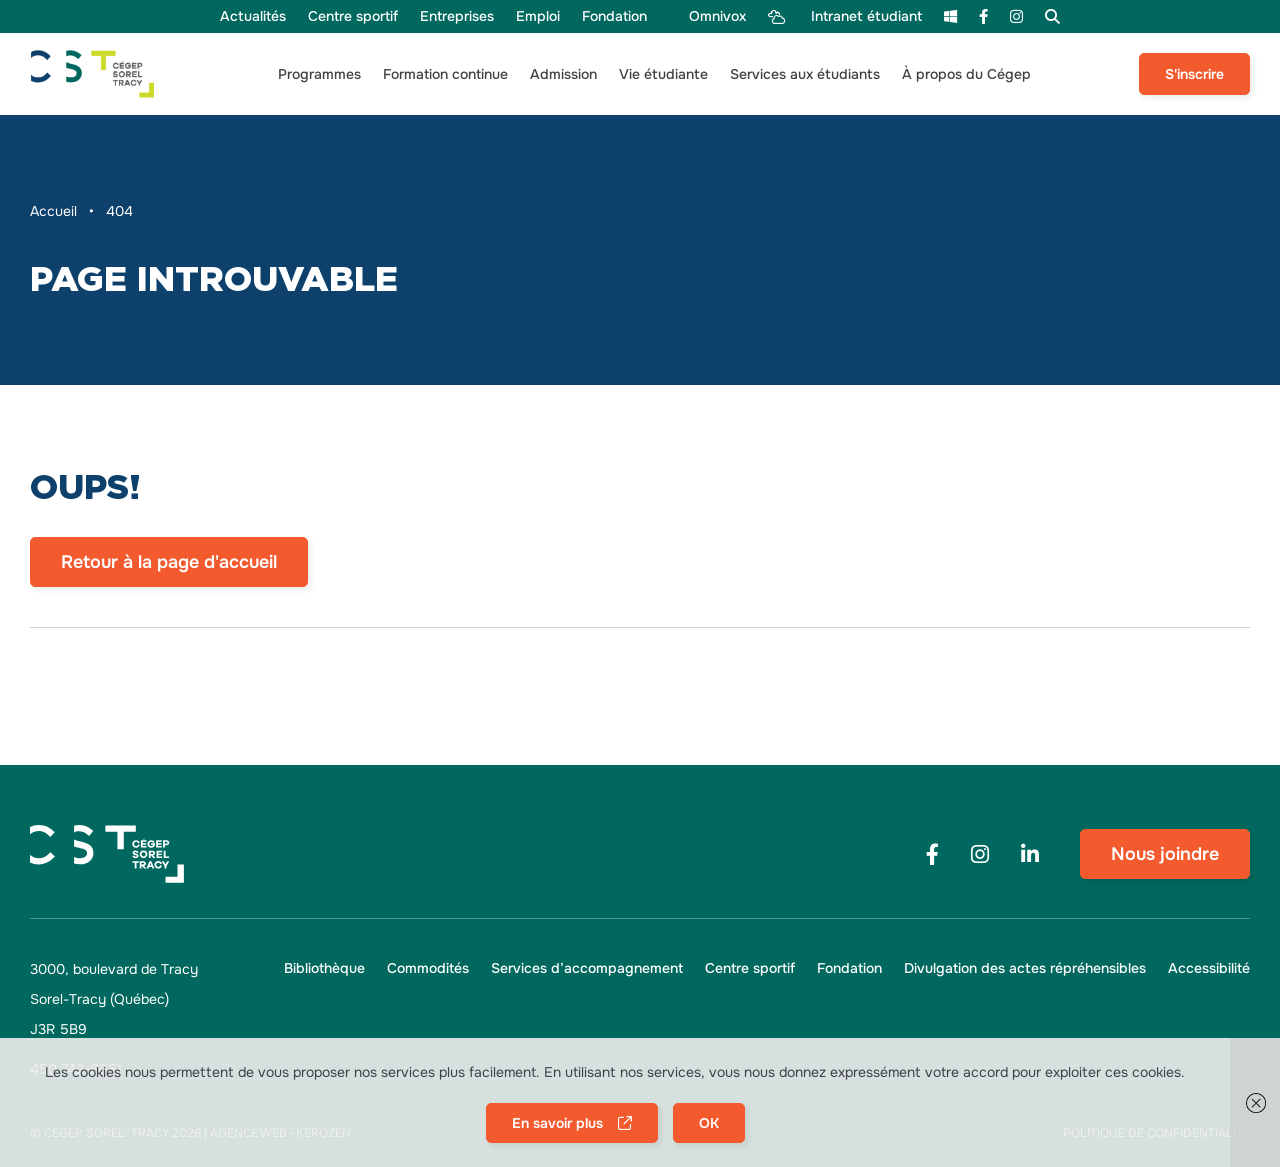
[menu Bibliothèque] (324, 968)
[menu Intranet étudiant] (845, 16)
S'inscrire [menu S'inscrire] (1194, 74)
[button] (319, 74)
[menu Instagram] (1016, 16)
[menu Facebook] (983, 16)
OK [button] (709, 1123)
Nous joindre (1165, 854)
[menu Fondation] (614, 16)
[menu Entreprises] (457, 16)
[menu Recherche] (1052, 16)
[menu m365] (950, 16)
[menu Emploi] (538, 16)
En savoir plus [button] (557, 1123)
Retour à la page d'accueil (169, 562)
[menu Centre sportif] (353, 16)
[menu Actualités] (253, 16)
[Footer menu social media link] (932, 854)
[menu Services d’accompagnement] (587, 968)
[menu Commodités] (428, 968)
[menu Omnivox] (707, 16)
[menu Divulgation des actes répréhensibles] (1025, 968)
